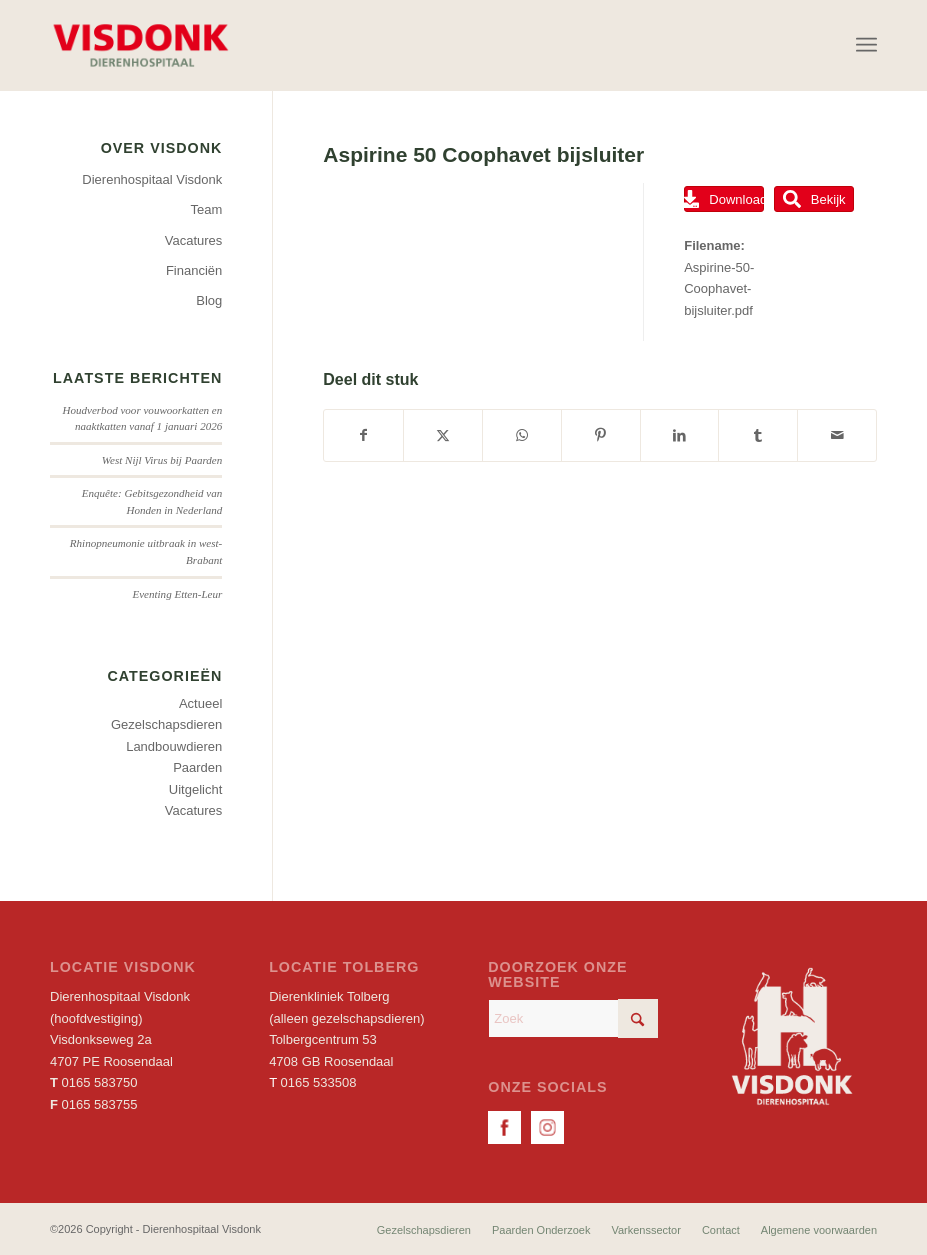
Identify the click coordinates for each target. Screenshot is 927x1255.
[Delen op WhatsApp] (522, 435)
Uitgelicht (195, 789)
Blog (209, 300)
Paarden (197, 767)
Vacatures (194, 240)
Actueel (200, 703)
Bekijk (814, 199)
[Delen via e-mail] (837, 435)
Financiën (194, 270)
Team (207, 209)
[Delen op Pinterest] (601, 435)
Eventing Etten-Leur (177, 594)
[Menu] (866, 45)
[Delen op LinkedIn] (680, 435)
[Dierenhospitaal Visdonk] (140, 45)
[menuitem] (866, 45)
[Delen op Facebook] (363, 435)
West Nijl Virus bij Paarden (162, 460)
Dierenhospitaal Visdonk (152, 179)
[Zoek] (573, 1018)
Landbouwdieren (174, 746)
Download (724, 199)
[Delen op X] (443, 435)
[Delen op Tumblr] (758, 435)
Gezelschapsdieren (166, 724)
